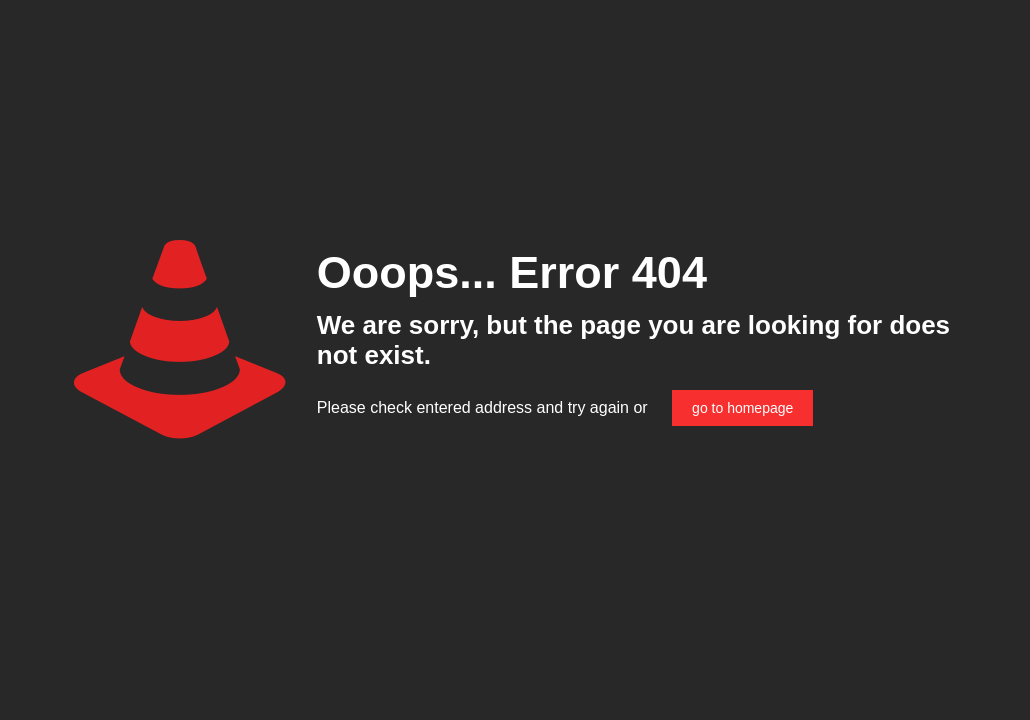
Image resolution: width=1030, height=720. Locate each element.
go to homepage (742, 408)
